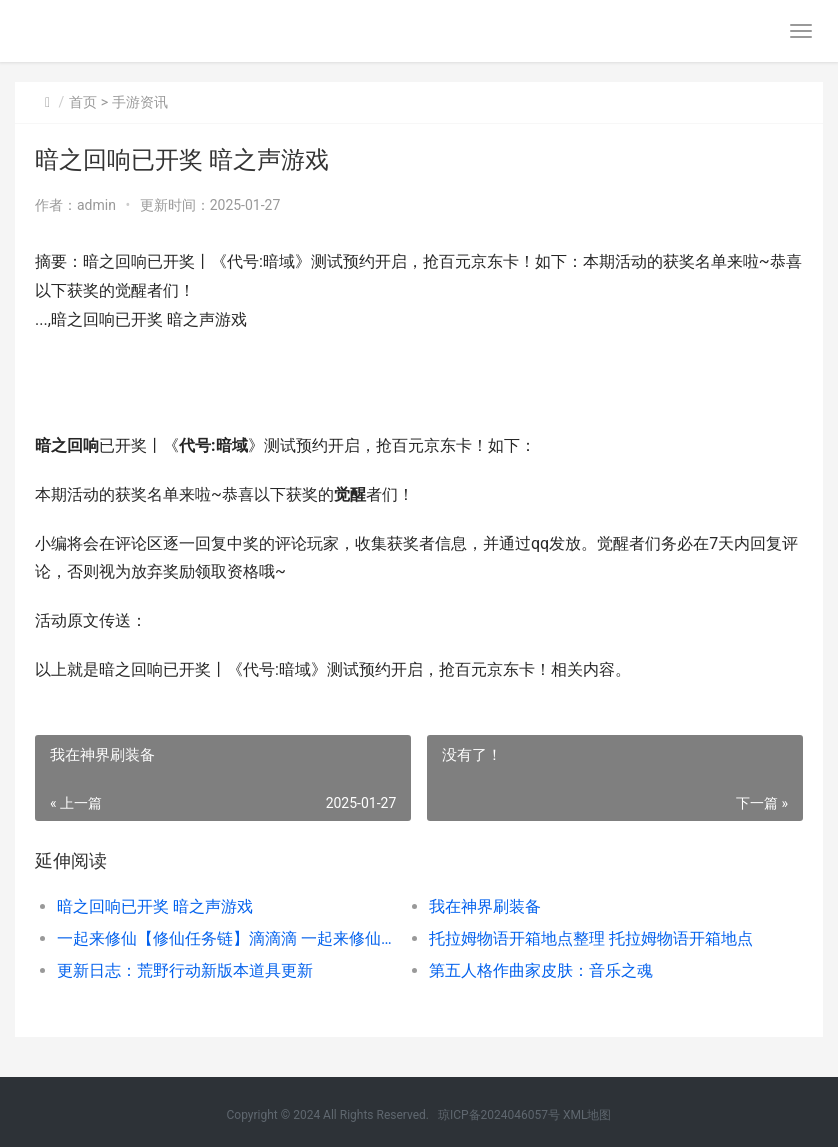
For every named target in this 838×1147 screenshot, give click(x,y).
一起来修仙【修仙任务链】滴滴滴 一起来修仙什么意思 (224, 938)
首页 (83, 102)
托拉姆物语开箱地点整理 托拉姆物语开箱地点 (591, 938)
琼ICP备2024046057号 (499, 1115)
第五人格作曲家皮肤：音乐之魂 (541, 970)
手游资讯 (140, 102)
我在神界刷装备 (485, 906)
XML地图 (587, 1115)
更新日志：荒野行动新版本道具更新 (185, 970)
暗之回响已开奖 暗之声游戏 (155, 906)
